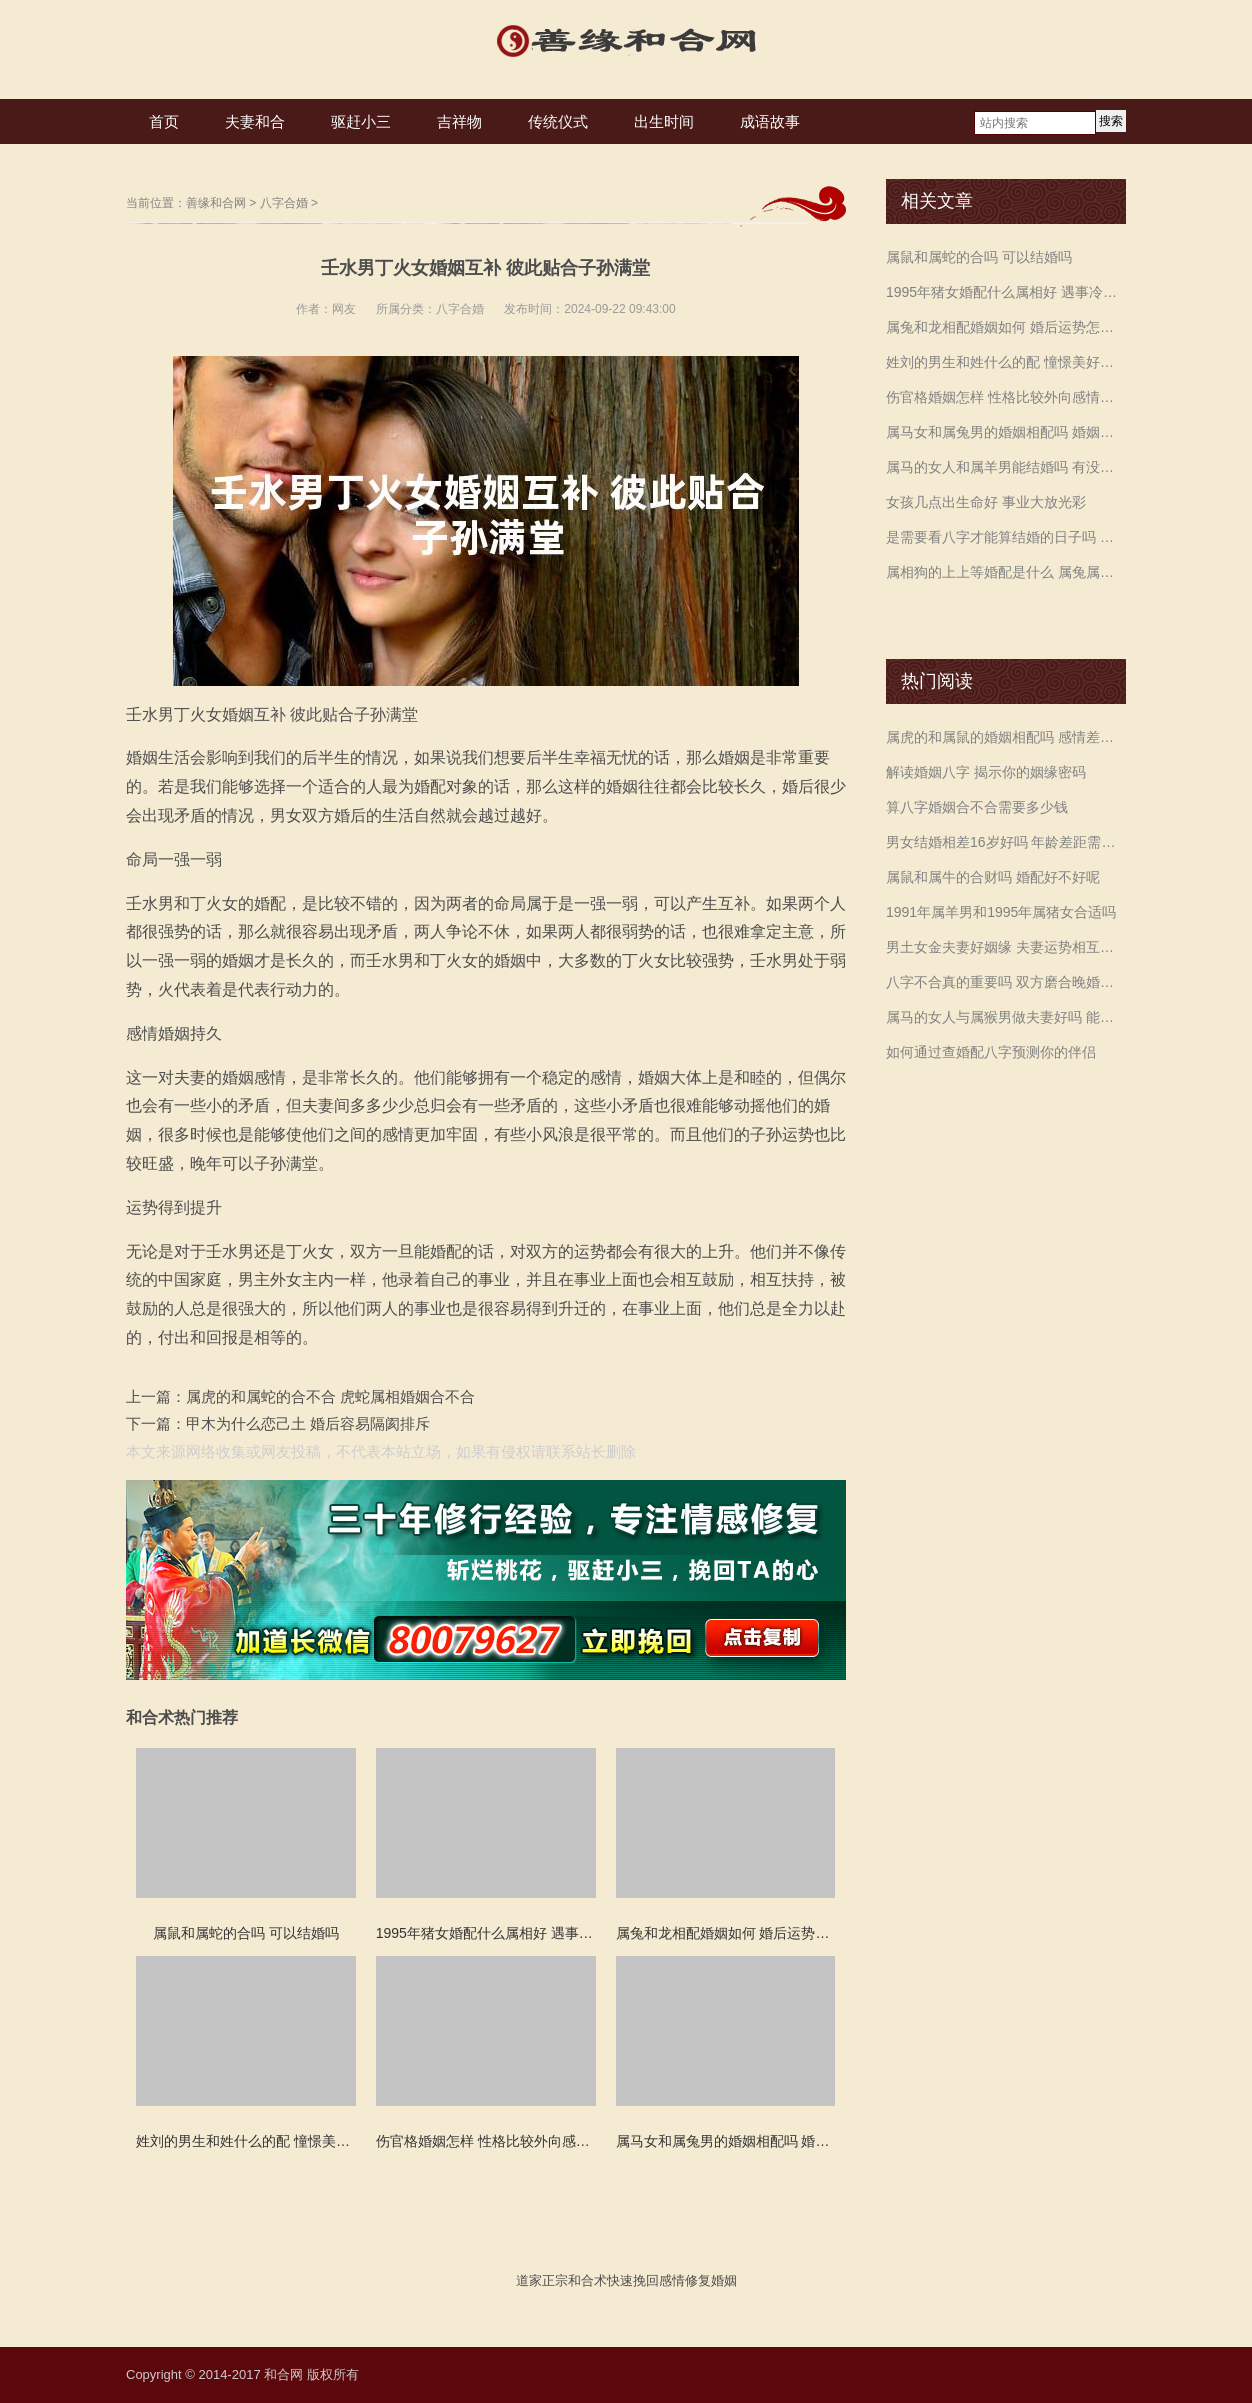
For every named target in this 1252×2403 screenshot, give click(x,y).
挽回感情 (659, 2280)
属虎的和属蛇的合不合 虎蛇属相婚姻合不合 (330, 1396)
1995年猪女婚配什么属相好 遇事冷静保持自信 (1006, 292)
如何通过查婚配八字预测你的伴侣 (991, 1052)
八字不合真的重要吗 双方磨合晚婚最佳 (1006, 982)
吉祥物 (459, 121)
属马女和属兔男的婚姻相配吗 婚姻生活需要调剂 (1006, 432)
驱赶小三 (361, 121)
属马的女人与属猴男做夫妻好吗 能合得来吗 (1006, 1017)
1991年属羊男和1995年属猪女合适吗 (1001, 912)
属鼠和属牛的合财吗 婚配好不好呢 (993, 877)
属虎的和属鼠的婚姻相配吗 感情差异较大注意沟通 (1006, 737)
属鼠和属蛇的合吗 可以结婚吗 (979, 257)
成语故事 (770, 121)
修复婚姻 (711, 2280)
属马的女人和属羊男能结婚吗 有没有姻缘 (1006, 467)
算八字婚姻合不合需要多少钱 (977, 807)
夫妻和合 (255, 121)
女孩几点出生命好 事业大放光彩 (986, 502)
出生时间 (664, 121)
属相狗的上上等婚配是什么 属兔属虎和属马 (1006, 572)
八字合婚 (284, 203)
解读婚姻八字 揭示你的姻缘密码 (986, 772)
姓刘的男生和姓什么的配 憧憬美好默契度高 (1006, 362)
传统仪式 (558, 121)
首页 (164, 121)
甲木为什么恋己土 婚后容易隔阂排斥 (308, 1423)
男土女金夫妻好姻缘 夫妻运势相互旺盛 (1006, 947)
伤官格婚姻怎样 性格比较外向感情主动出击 (1006, 397)
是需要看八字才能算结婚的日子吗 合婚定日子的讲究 (1006, 537)
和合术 (587, 2280)
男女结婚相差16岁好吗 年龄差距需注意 (1006, 842)
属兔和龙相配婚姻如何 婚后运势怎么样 (1006, 327)
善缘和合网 (216, 203)
